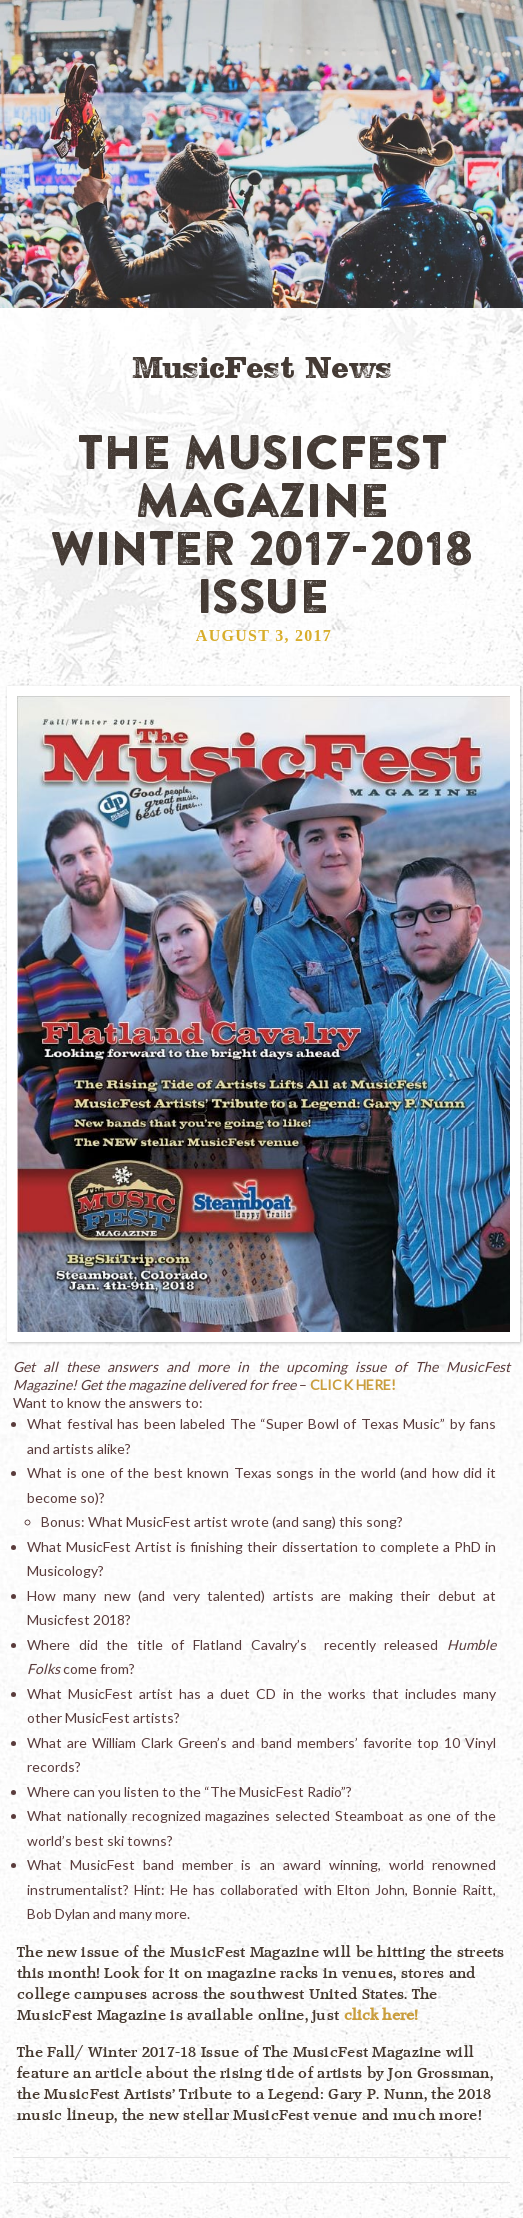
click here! (381, 2015)
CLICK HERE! (353, 1384)
